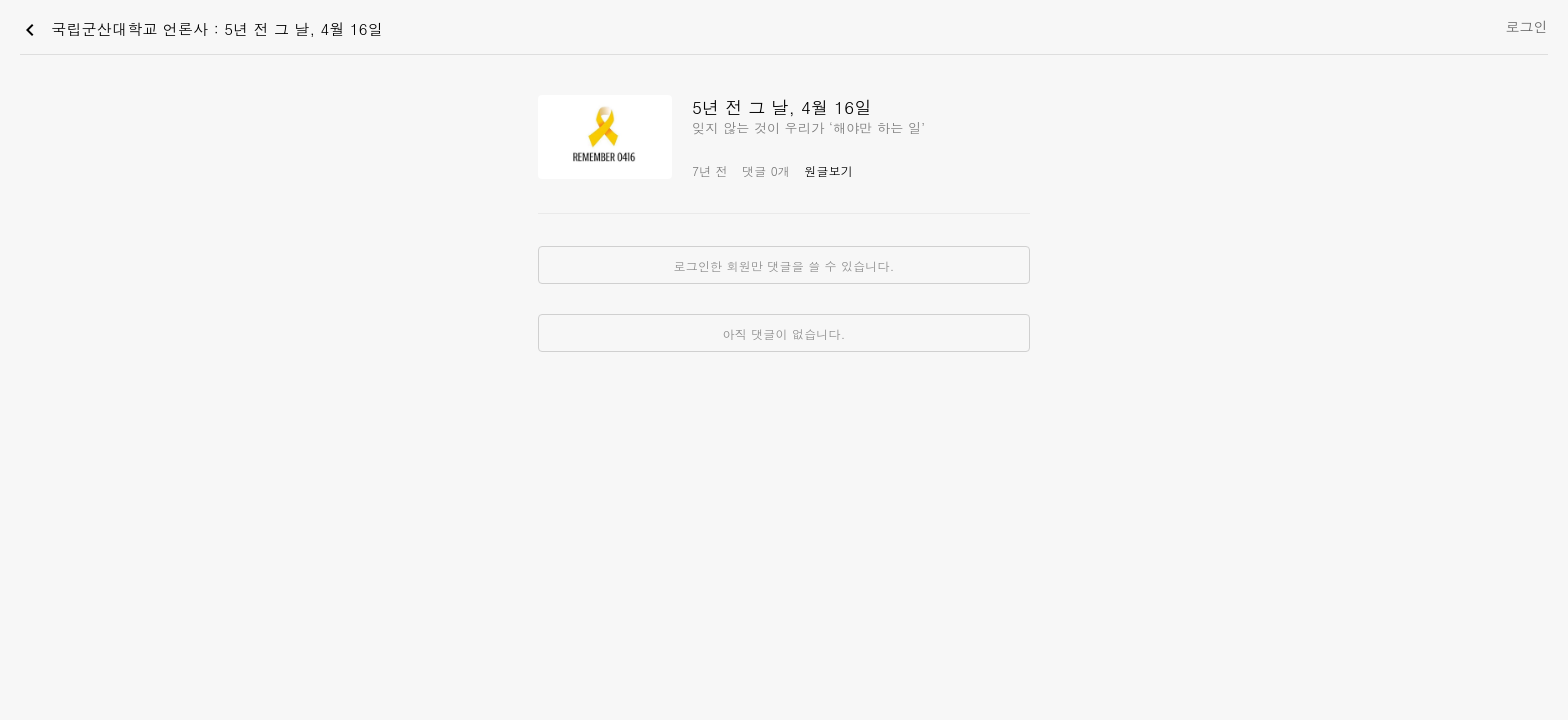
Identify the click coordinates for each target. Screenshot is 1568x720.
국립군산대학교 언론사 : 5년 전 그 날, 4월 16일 (200, 30)
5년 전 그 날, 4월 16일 (782, 107)
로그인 (1526, 26)
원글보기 (828, 170)
